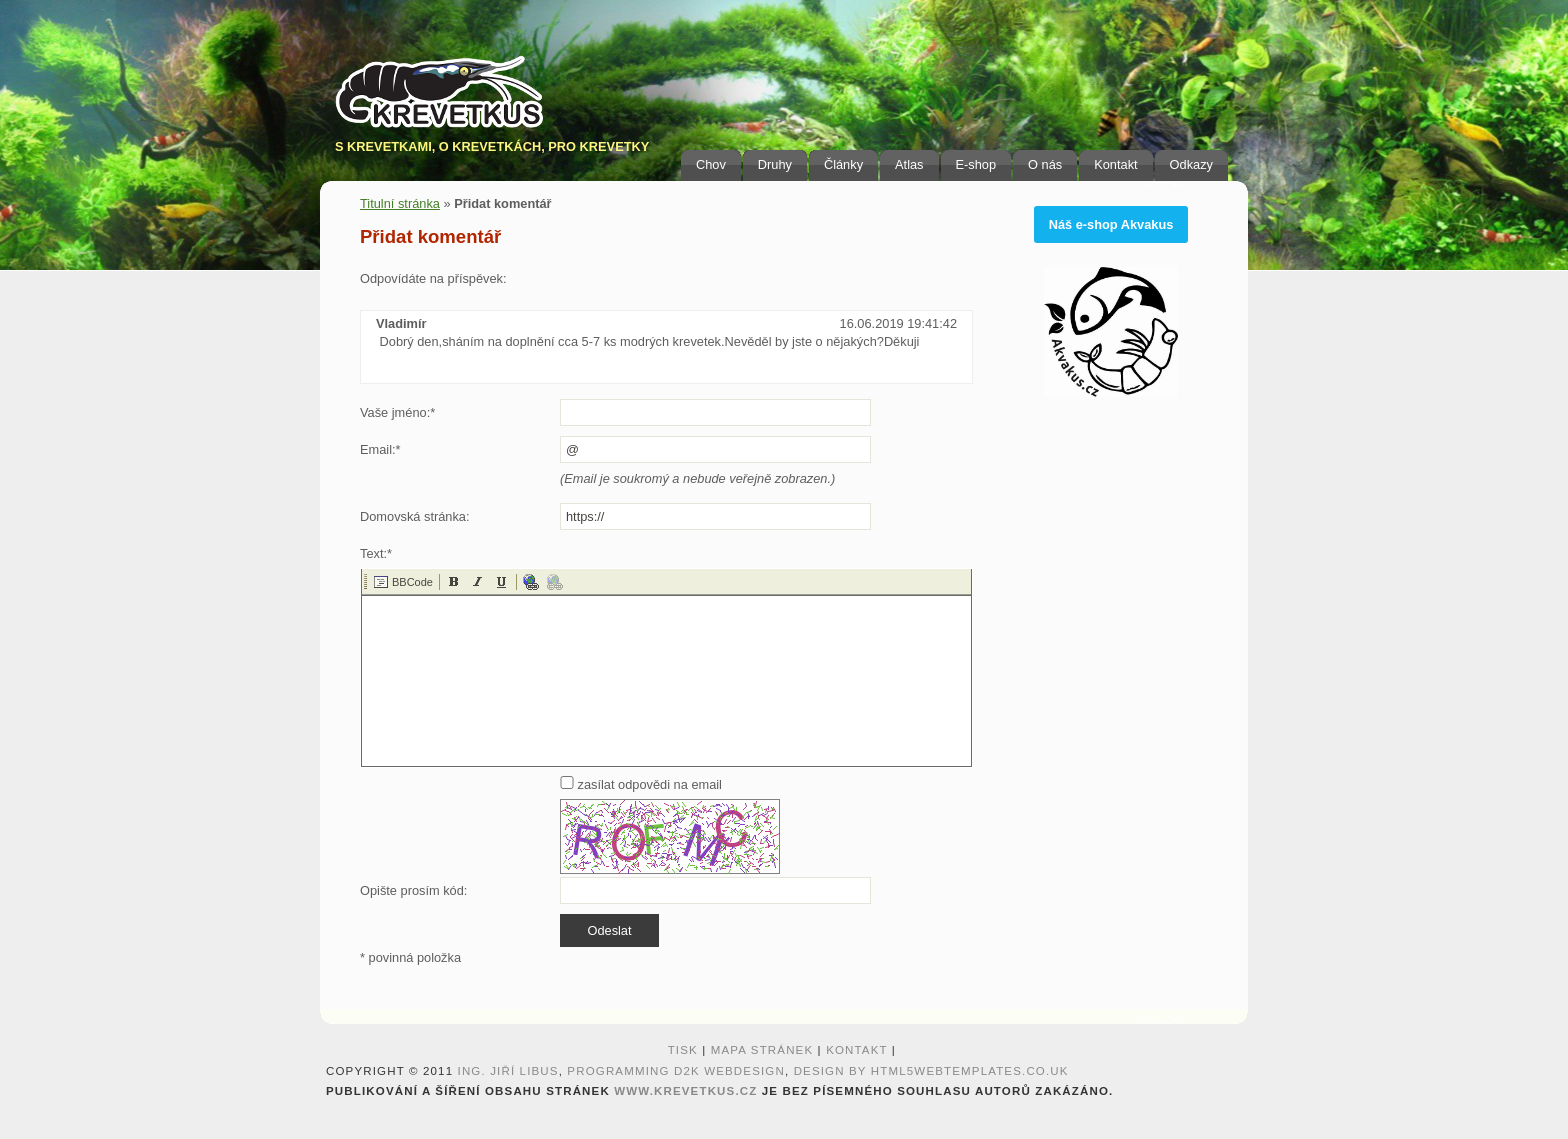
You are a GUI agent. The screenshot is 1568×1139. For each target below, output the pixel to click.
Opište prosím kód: (413, 890)
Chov (711, 164)
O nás (1045, 164)
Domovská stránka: (415, 516)
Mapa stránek (762, 1050)
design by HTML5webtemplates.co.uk (931, 1071)
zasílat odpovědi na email (641, 784)
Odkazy (1191, 164)
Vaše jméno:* (397, 412)
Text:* (376, 553)
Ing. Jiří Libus (508, 1071)
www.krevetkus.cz (685, 1091)
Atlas (909, 164)
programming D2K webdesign (676, 1071)
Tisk (683, 1050)
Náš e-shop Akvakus (1111, 224)
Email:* (380, 449)
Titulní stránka (400, 203)
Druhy (775, 164)
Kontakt (1115, 164)
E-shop (976, 164)
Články (843, 164)
